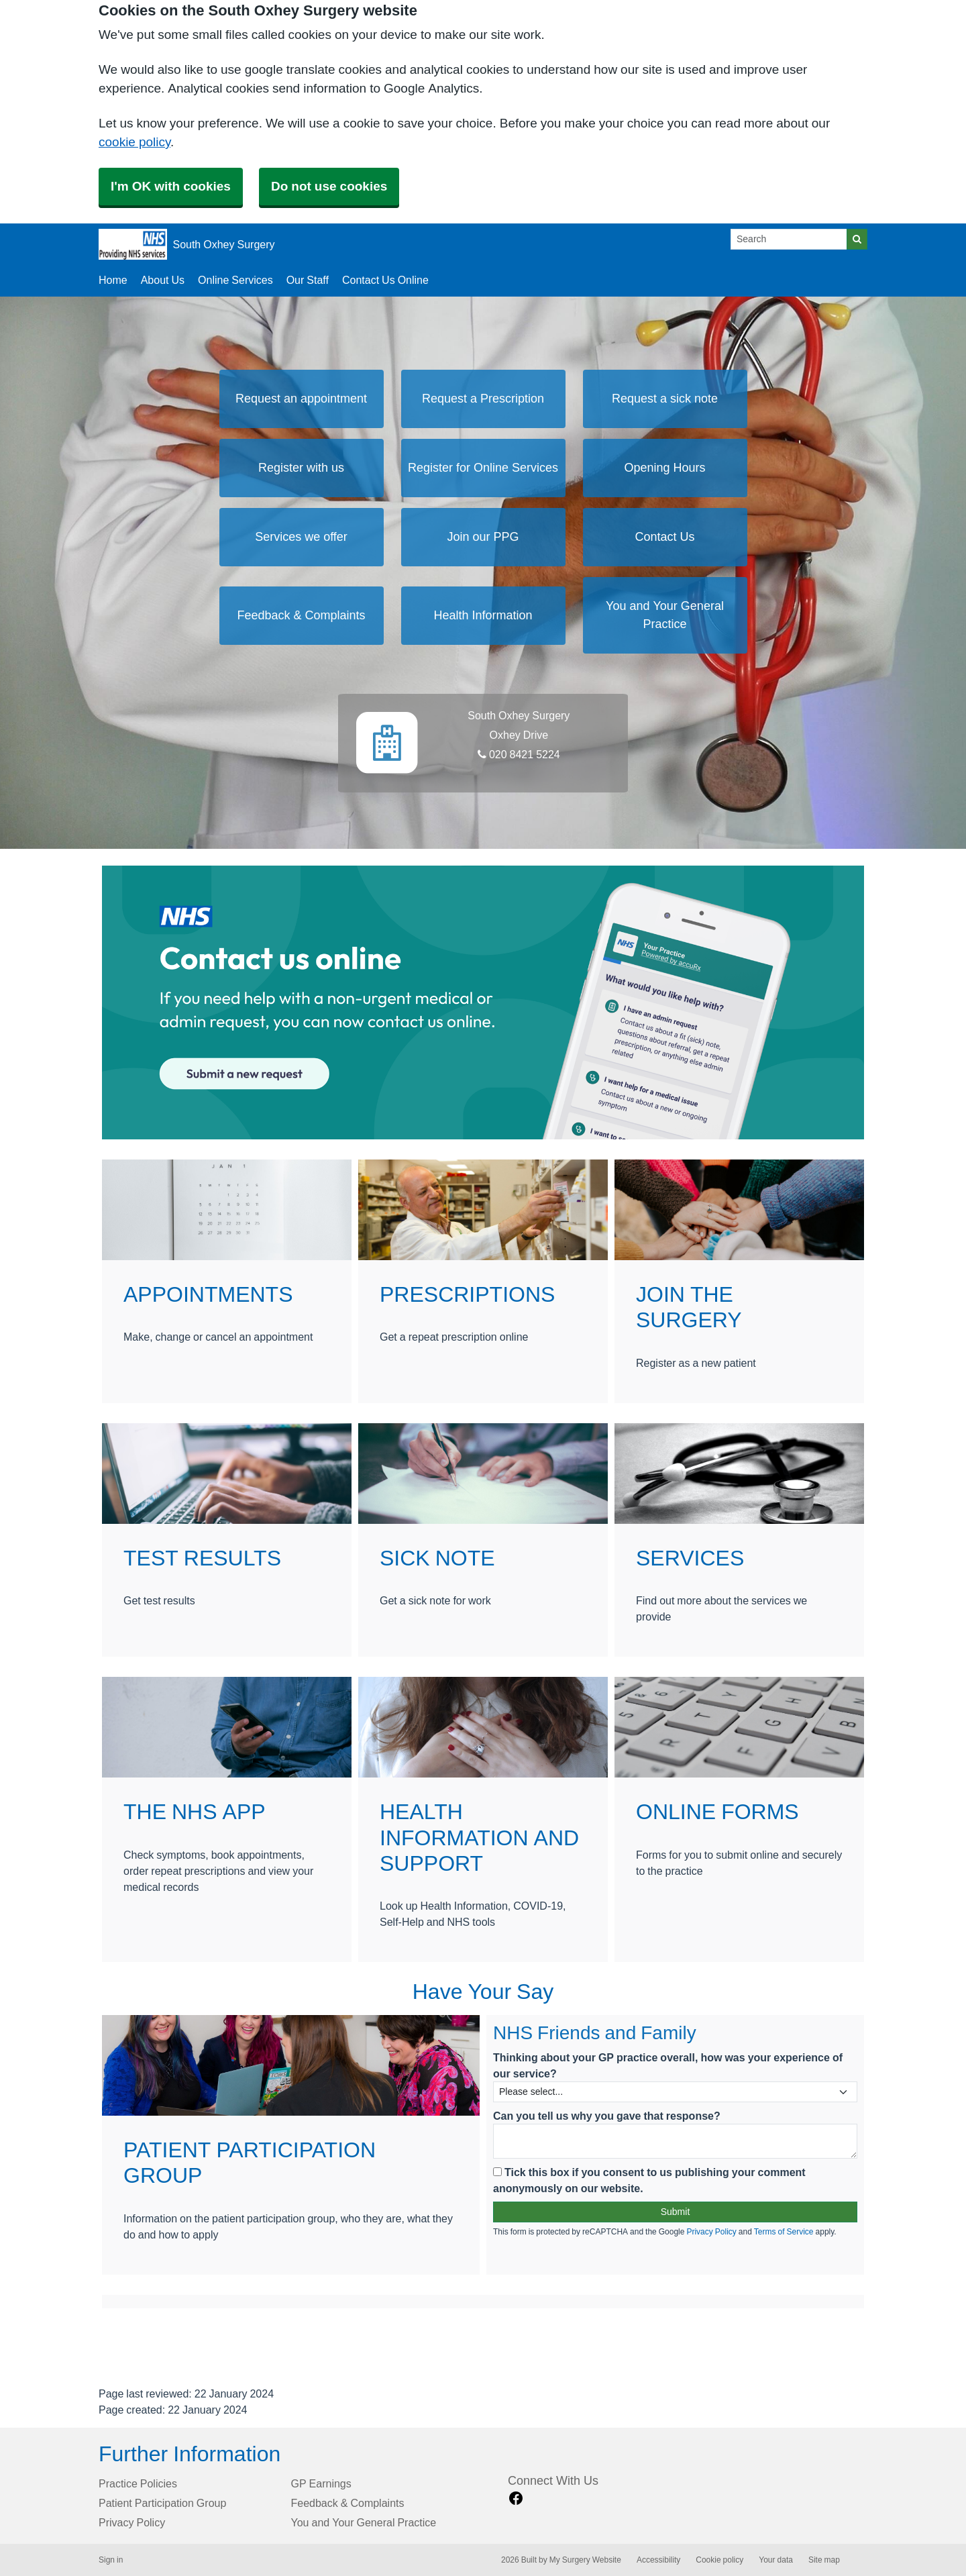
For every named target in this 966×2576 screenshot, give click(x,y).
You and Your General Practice (665, 615)
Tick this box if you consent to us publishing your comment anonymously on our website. (649, 2180)
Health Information (482, 615)
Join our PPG (483, 537)
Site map (824, 2560)
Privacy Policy (711, 2232)
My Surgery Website (585, 2560)
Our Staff (307, 279)
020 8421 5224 (519, 754)
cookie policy (134, 142)
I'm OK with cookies (171, 186)
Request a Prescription (483, 399)
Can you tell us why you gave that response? (606, 2115)
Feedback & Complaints (301, 615)
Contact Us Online (385, 279)
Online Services (235, 279)
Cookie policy (719, 2560)
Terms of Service (784, 2232)
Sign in (111, 2560)
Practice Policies (138, 2483)
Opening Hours (664, 468)
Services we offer (301, 537)
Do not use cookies (329, 186)
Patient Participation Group (162, 2502)
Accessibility (658, 2560)
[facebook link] (516, 2498)
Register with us (301, 468)
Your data (776, 2560)
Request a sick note (665, 399)
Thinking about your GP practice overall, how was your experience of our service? (668, 2065)
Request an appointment (301, 399)
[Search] (789, 239)
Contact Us (664, 537)
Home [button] (113, 279)
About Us (162, 279)
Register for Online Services (483, 468)
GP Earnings (321, 2483)
